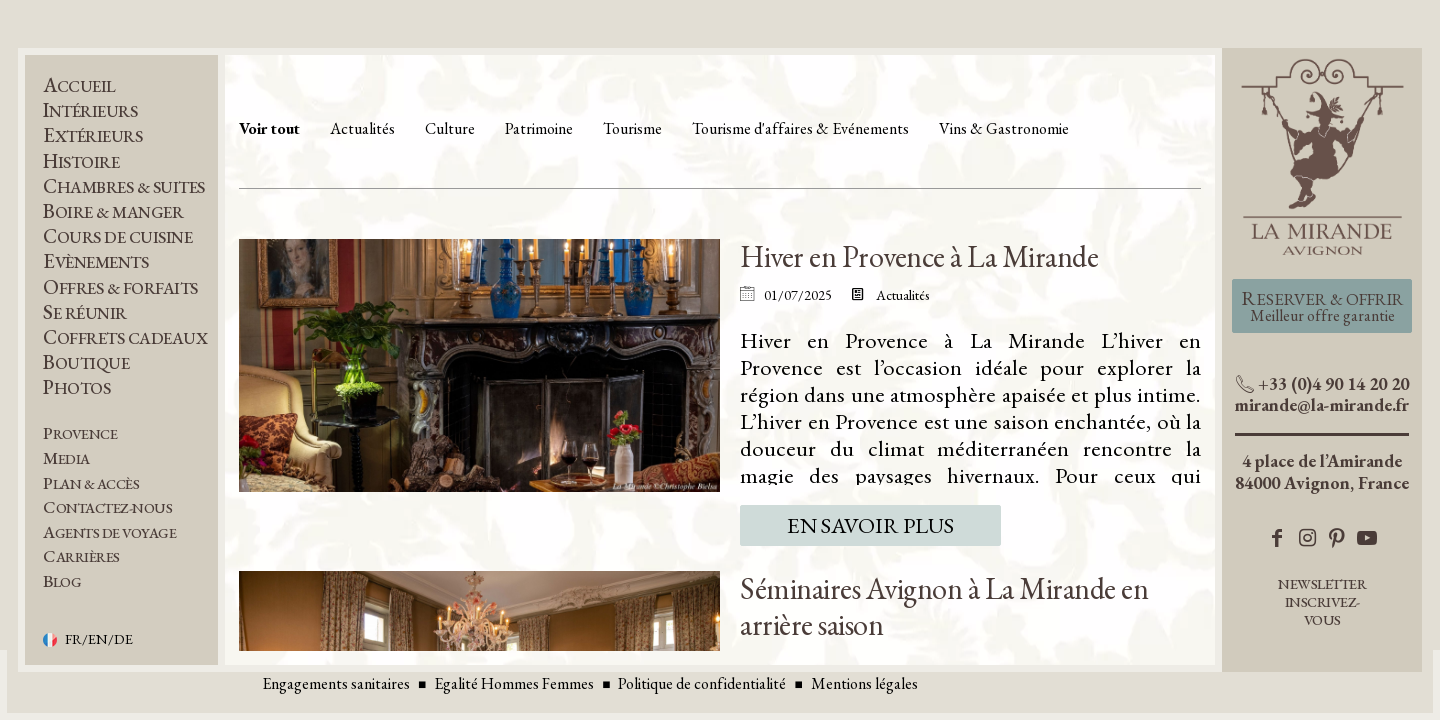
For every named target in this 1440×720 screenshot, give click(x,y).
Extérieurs (92, 135)
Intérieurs (90, 110)
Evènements (95, 261)
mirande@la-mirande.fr (1322, 404)
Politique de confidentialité (702, 683)
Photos (76, 387)
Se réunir (85, 312)
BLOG (62, 581)
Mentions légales (864, 683)
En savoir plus (870, 525)
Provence (80, 433)
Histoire (81, 161)
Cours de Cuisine (117, 236)
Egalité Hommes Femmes (514, 683)
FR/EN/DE (99, 640)
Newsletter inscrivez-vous (1322, 601)
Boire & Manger (113, 211)
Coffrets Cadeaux (125, 337)
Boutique (86, 362)
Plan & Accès (91, 483)
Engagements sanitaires (336, 683)
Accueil (79, 85)
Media (66, 458)
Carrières (81, 556)
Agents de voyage (109, 532)
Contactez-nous (107, 507)
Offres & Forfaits (120, 287)
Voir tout (269, 128)
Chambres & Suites (124, 186)
